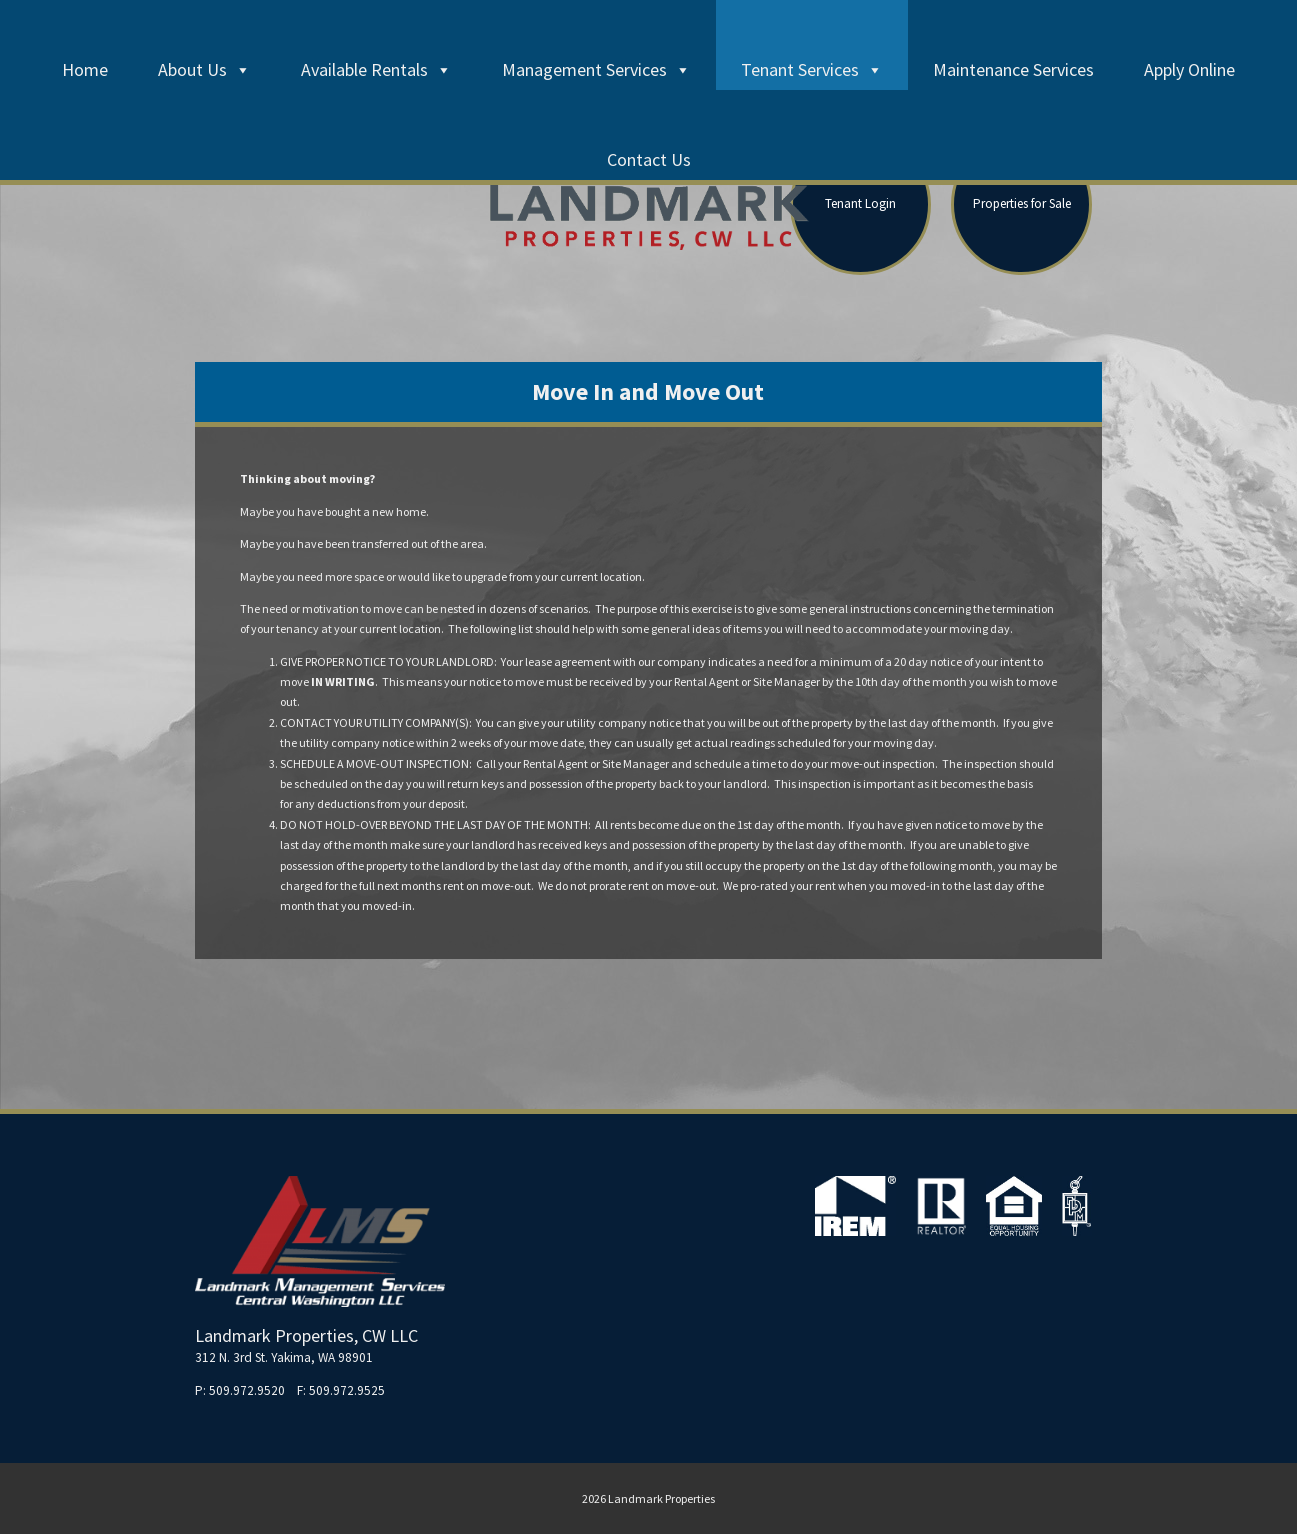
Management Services (596, 69)
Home (85, 69)
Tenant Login (860, 203)
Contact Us (649, 159)
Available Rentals (376, 69)
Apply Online (1189, 69)
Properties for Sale (1022, 203)
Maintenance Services (1013, 69)
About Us (204, 69)
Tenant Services (812, 69)
